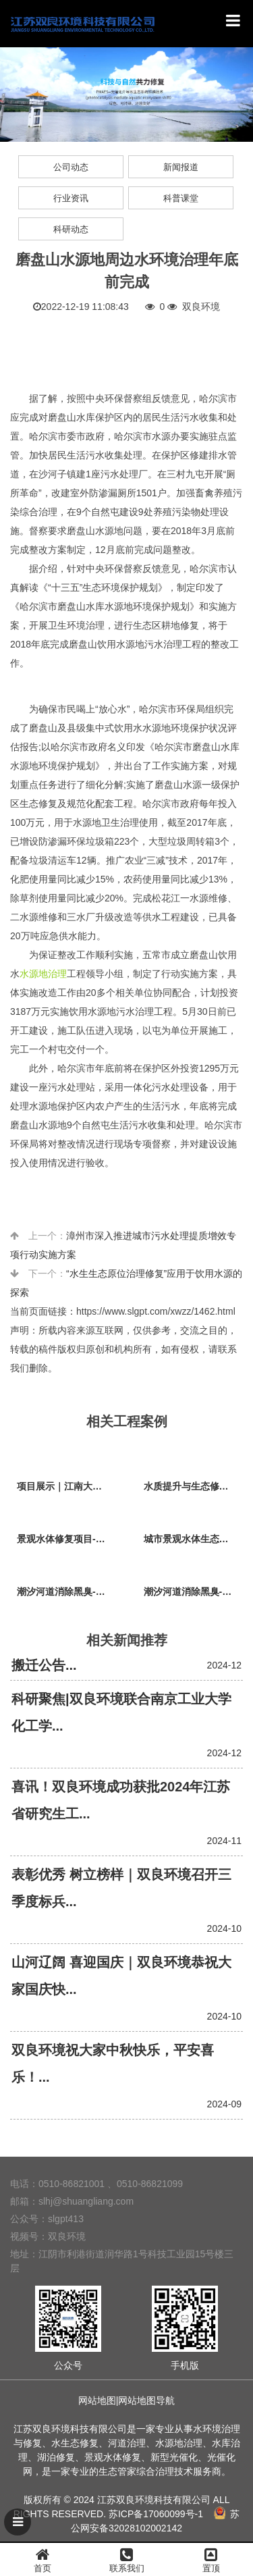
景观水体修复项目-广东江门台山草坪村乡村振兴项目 (67, 1538)
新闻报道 (180, 167)
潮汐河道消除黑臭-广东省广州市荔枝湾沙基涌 (67, 1591)
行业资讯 (70, 198)
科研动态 (70, 229)
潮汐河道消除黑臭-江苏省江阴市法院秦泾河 (194, 1591)
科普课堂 (180, 198)
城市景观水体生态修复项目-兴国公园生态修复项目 (194, 1538)
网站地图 (97, 2400)
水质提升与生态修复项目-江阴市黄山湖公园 (194, 1486)
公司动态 (70, 167)
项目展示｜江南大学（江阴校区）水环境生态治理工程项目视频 (67, 1486)
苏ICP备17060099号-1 (156, 2513)
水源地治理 (43, 973)
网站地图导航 (146, 2400)
